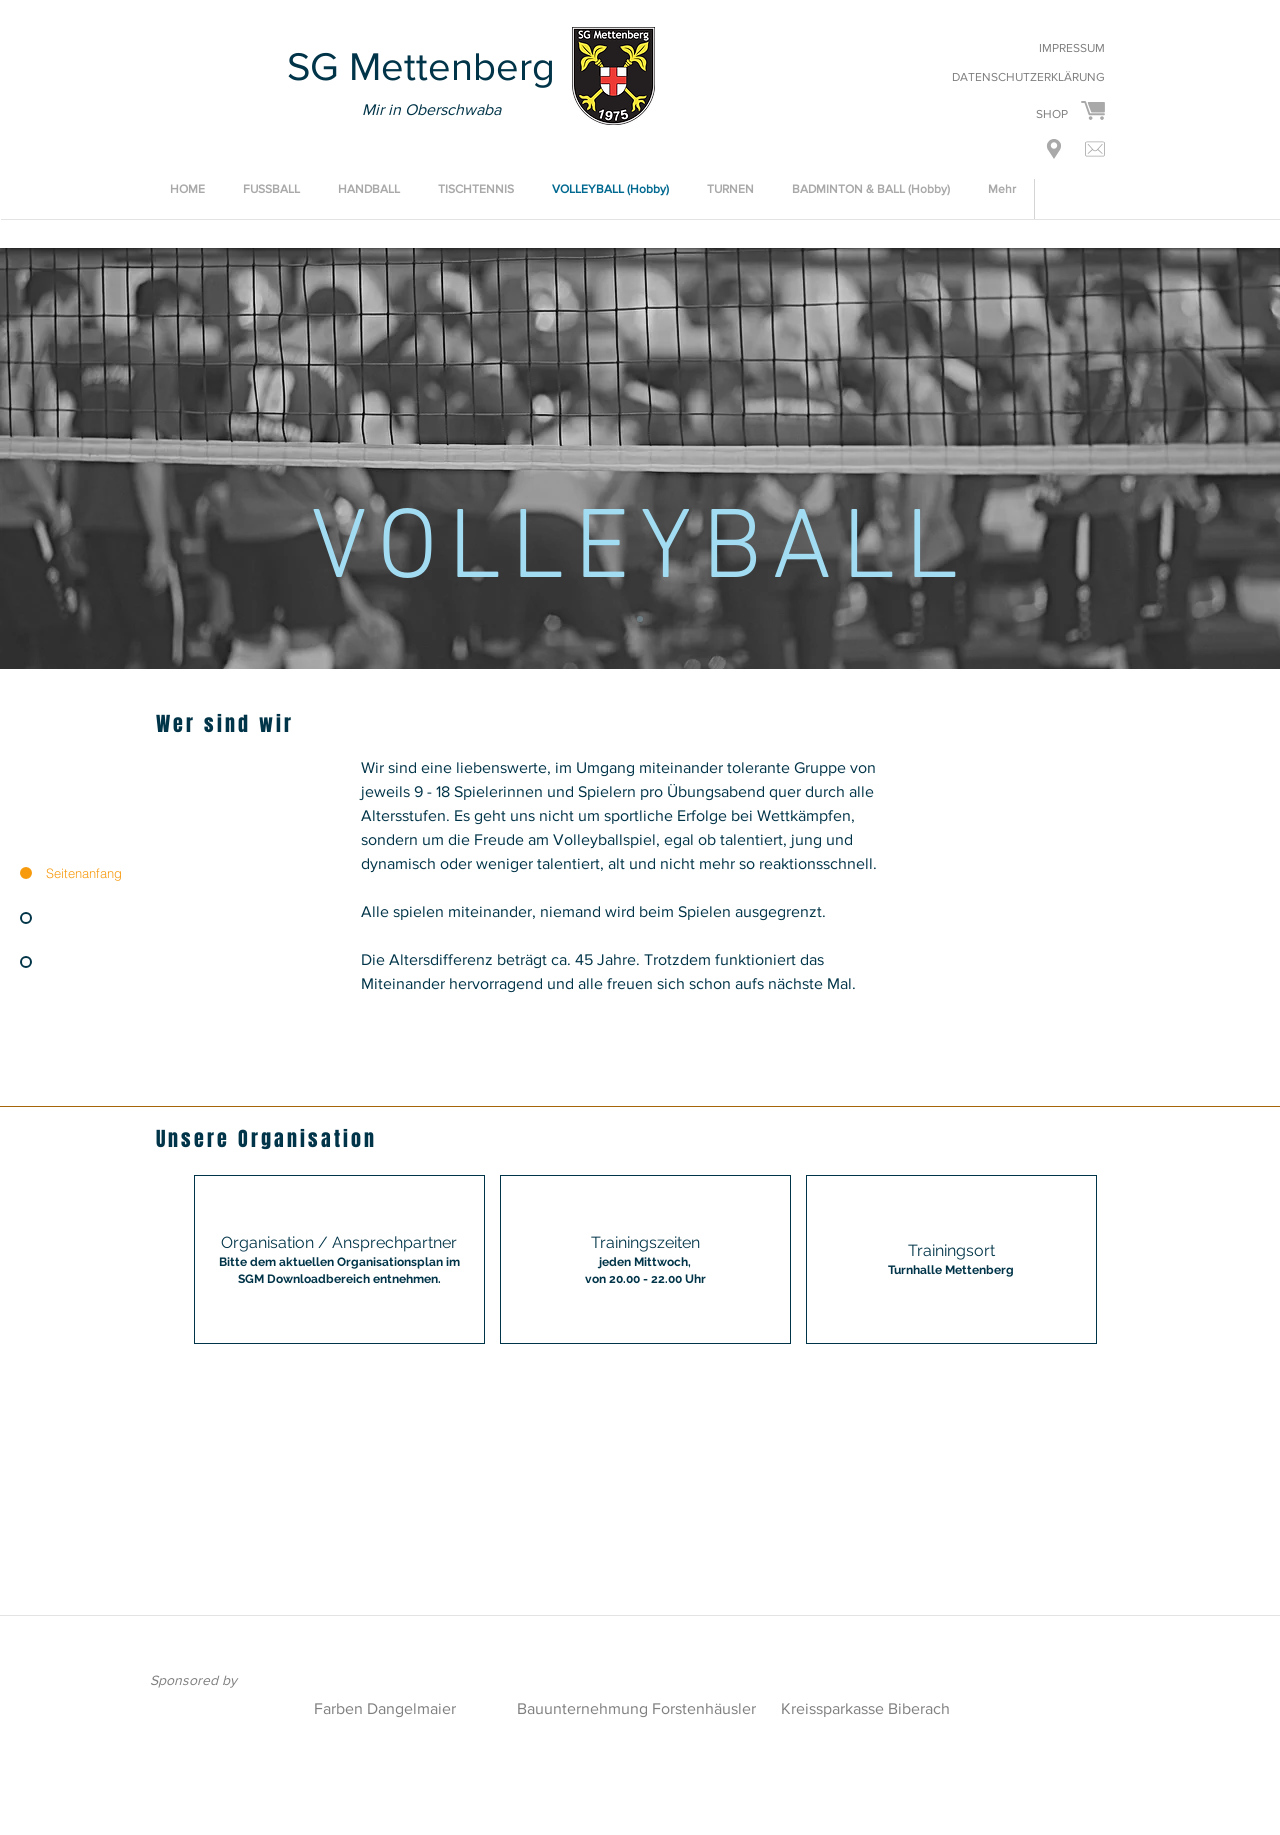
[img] (645, 1259)
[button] (1054, 149)
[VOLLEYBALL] (640, 619)
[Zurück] (109, 458)
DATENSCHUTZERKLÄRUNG (1028, 77)
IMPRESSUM (1072, 48)
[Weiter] (1171, 458)
